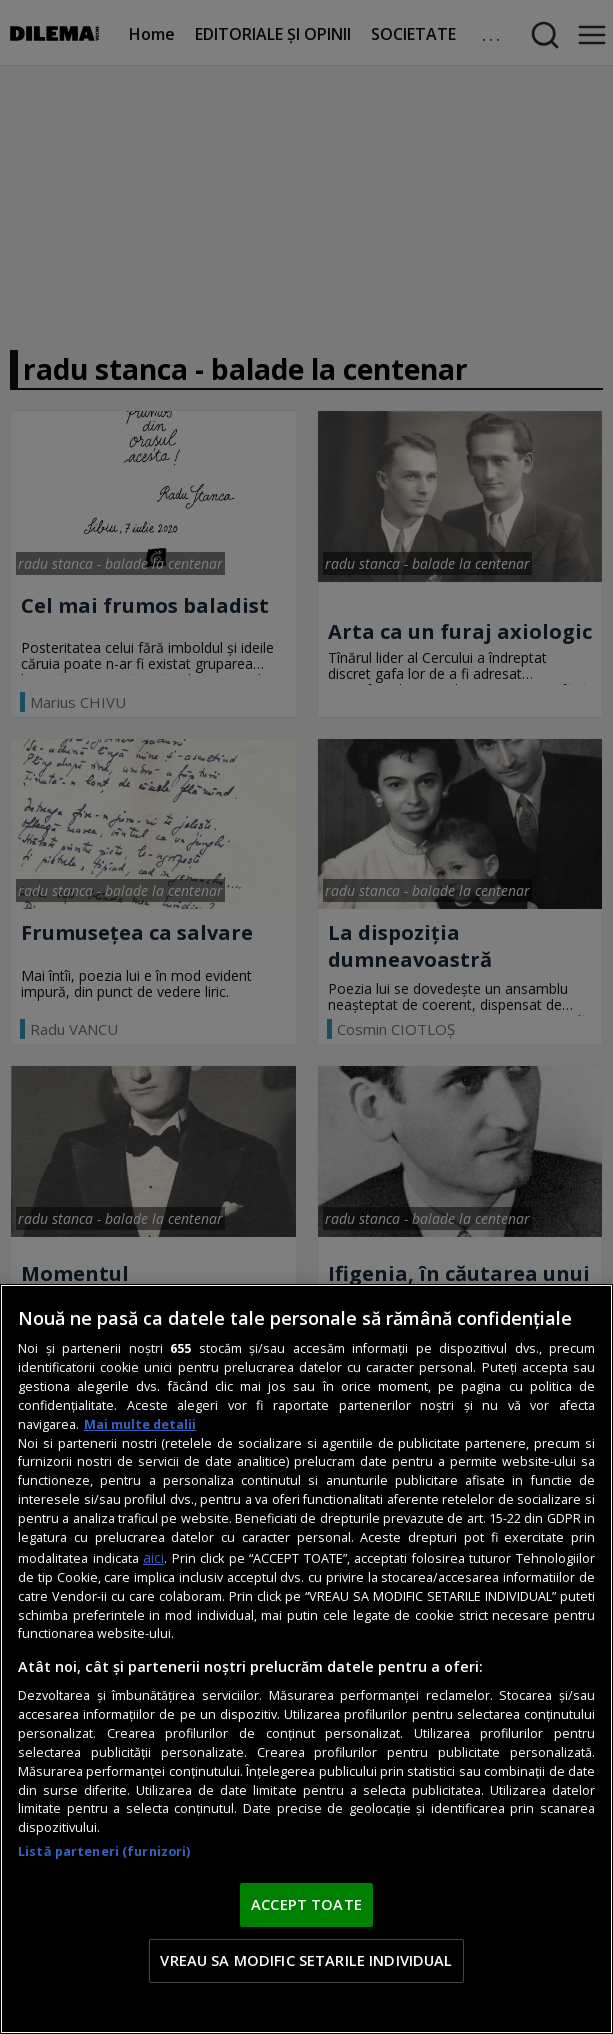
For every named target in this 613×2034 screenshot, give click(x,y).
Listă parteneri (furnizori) (104, 1851)
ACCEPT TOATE (306, 1904)
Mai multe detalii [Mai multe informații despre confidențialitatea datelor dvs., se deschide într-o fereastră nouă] (140, 1424)
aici (153, 1557)
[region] (306, 1659)
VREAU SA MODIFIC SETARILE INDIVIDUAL (306, 1960)
